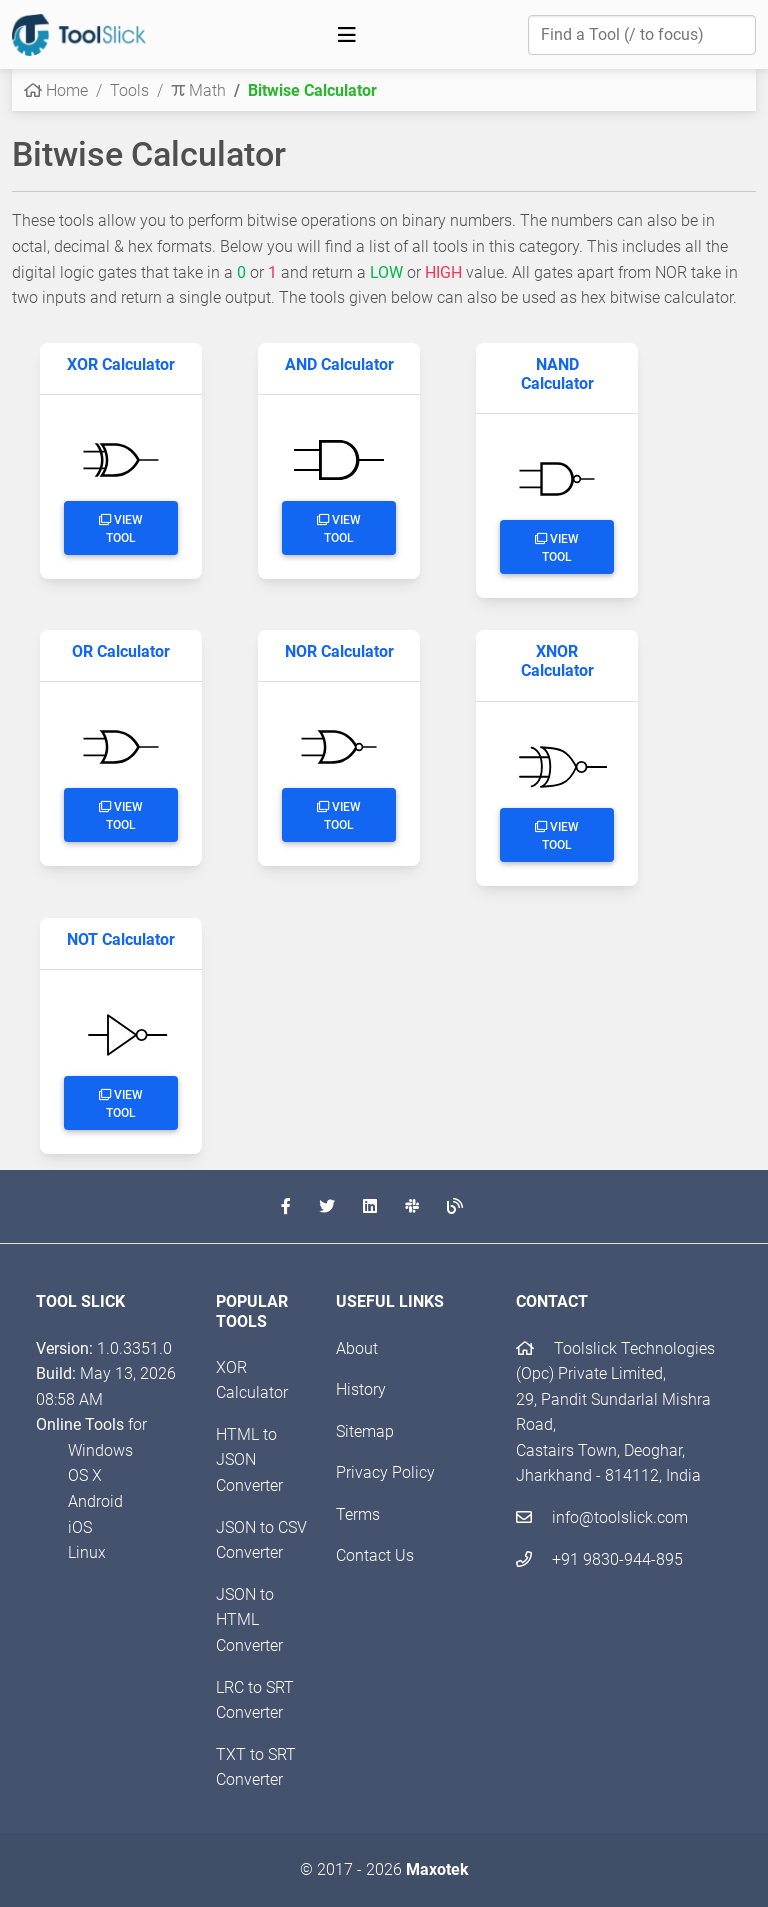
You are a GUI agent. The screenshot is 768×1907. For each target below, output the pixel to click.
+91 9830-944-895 (599, 1559)
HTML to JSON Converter (249, 1460)
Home (56, 90)
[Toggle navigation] (347, 35)
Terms (358, 1514)
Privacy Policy (385, 1472)
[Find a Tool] (642, 35)
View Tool (121, 529)
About (357, 1348)
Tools (129, 90)
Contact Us (375, 1555)
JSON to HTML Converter (249, 1620)
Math (198, 90)
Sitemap (365, 1431)
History (361, 1389)
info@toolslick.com (602, 1517)
